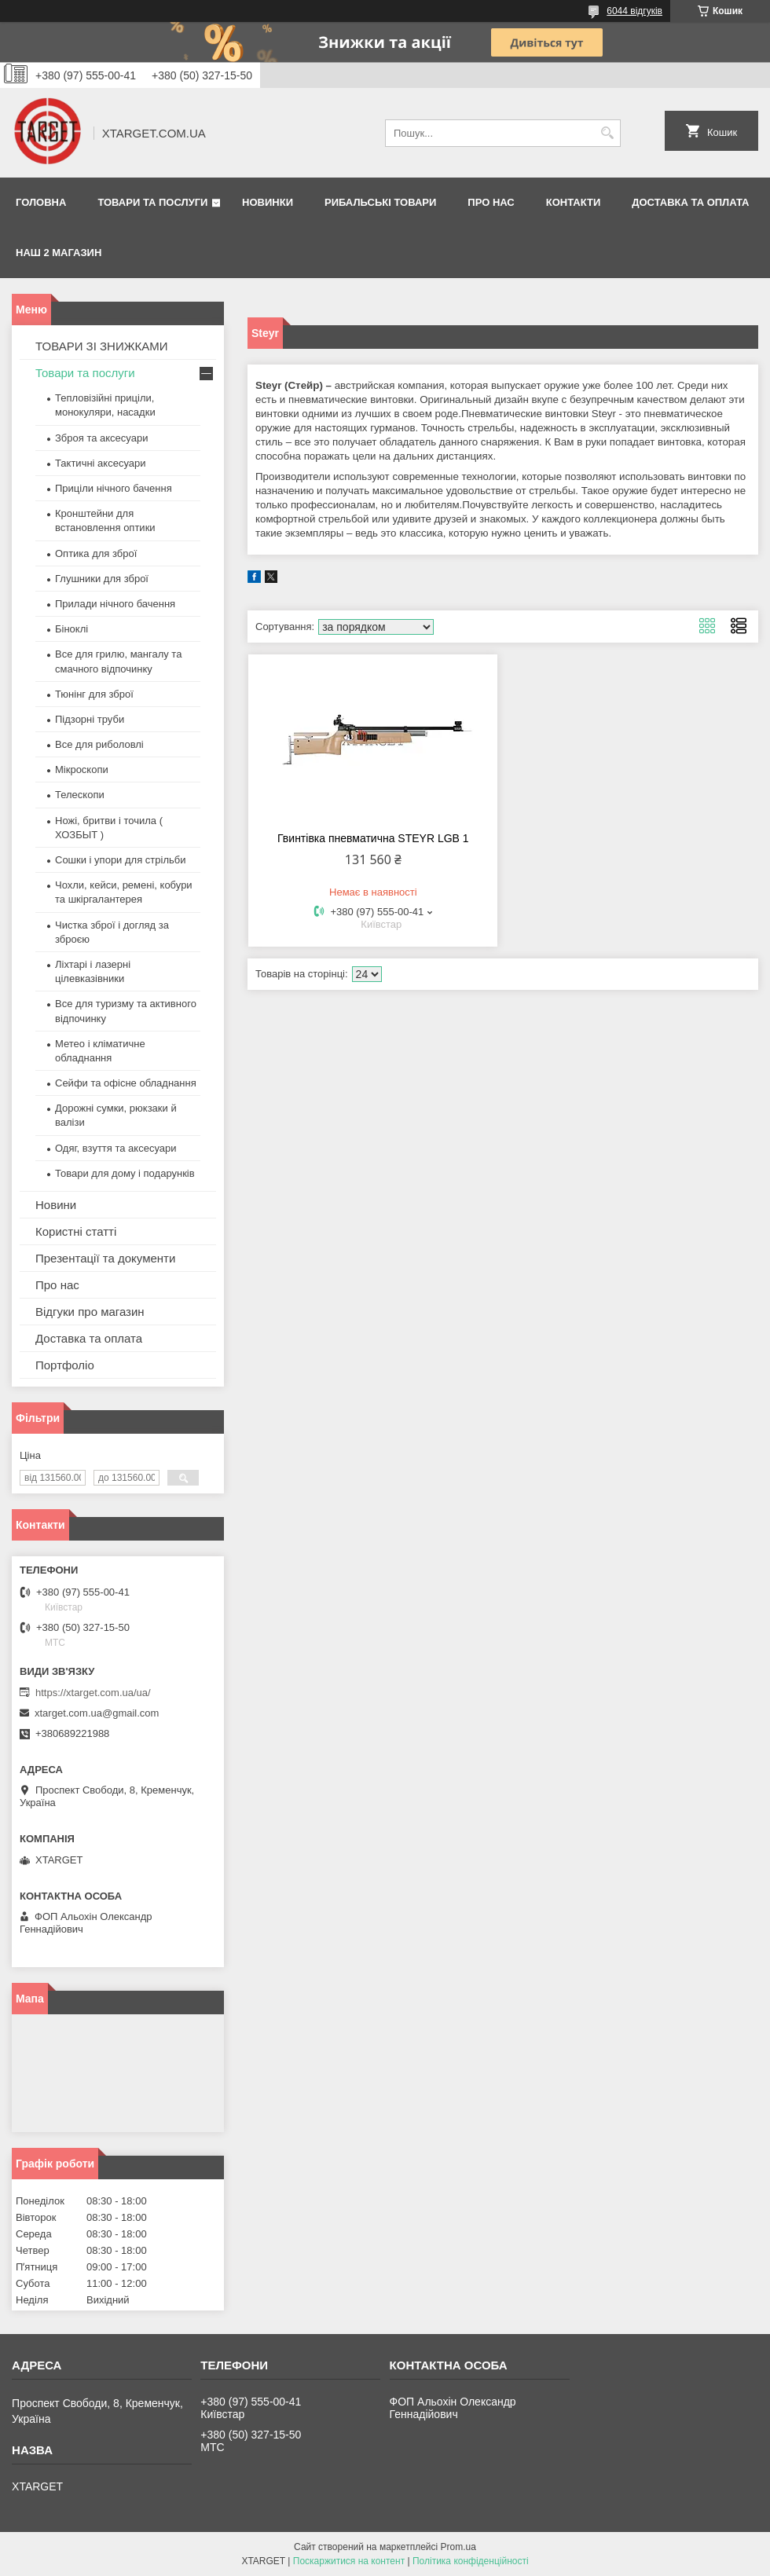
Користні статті (75, 1231)
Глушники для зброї (101, 578)
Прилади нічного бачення (115, 604)
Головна (41, 202)
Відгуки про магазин (90, 1311)
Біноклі (71, 629)
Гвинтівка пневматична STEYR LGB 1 (373, 838)
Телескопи (79, 795)
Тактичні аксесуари (100, 463)
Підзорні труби (89, 719)
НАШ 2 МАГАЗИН (58, 252)
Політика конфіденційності (470, 2561)
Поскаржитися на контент (349, 2561)
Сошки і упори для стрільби (120, 860)
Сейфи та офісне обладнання (125, 1083)
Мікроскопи (81, 769)
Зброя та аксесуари (101, 438)
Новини (55, 1204)
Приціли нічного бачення (113, 488)
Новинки (267, 202)
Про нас (491, 202)
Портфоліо (64, 1365)
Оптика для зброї (96, 553)
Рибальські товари (380, 202)
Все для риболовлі (99, 744)
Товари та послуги (152, 202)
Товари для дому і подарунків (125, 1173)
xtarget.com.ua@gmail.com (97, 1713)
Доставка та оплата (690, 202)
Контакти (573, 202)
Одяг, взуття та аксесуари (115, 1148)
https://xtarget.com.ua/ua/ (93, 1692)
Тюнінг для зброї (94, 694)
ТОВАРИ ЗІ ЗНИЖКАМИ (101, 346)
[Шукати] (607, 133)
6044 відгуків (634, 10)
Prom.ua (458, 2546)
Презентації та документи (105, 1258)
